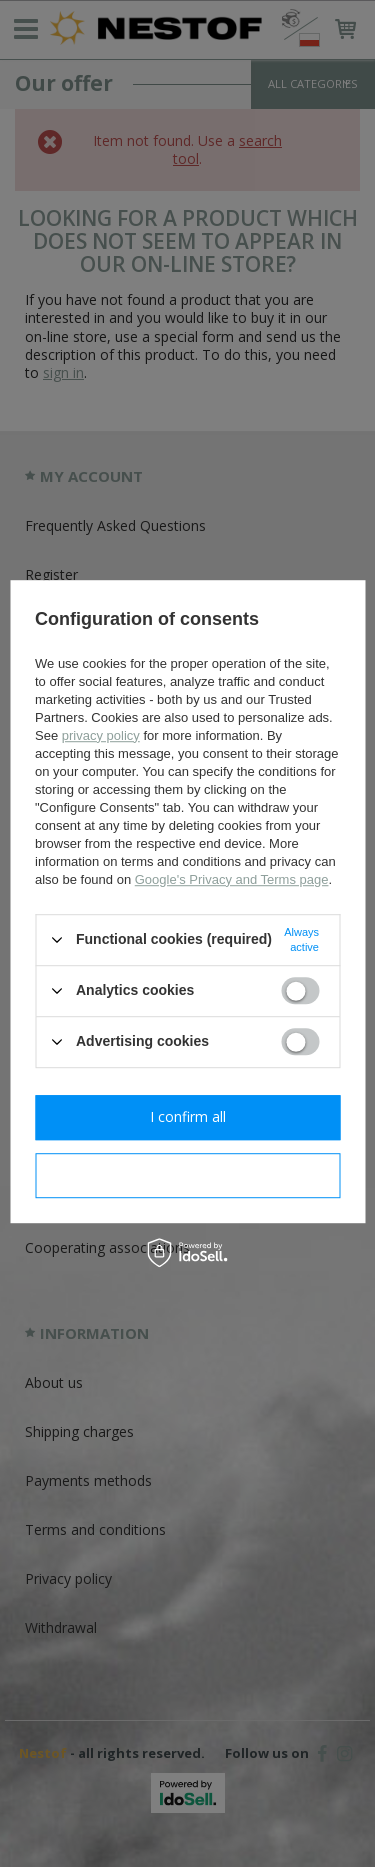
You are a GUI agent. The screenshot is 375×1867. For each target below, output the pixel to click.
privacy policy (101, 735)
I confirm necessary (187, 1174)
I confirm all (188, 1116)
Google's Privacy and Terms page (232, 879)
